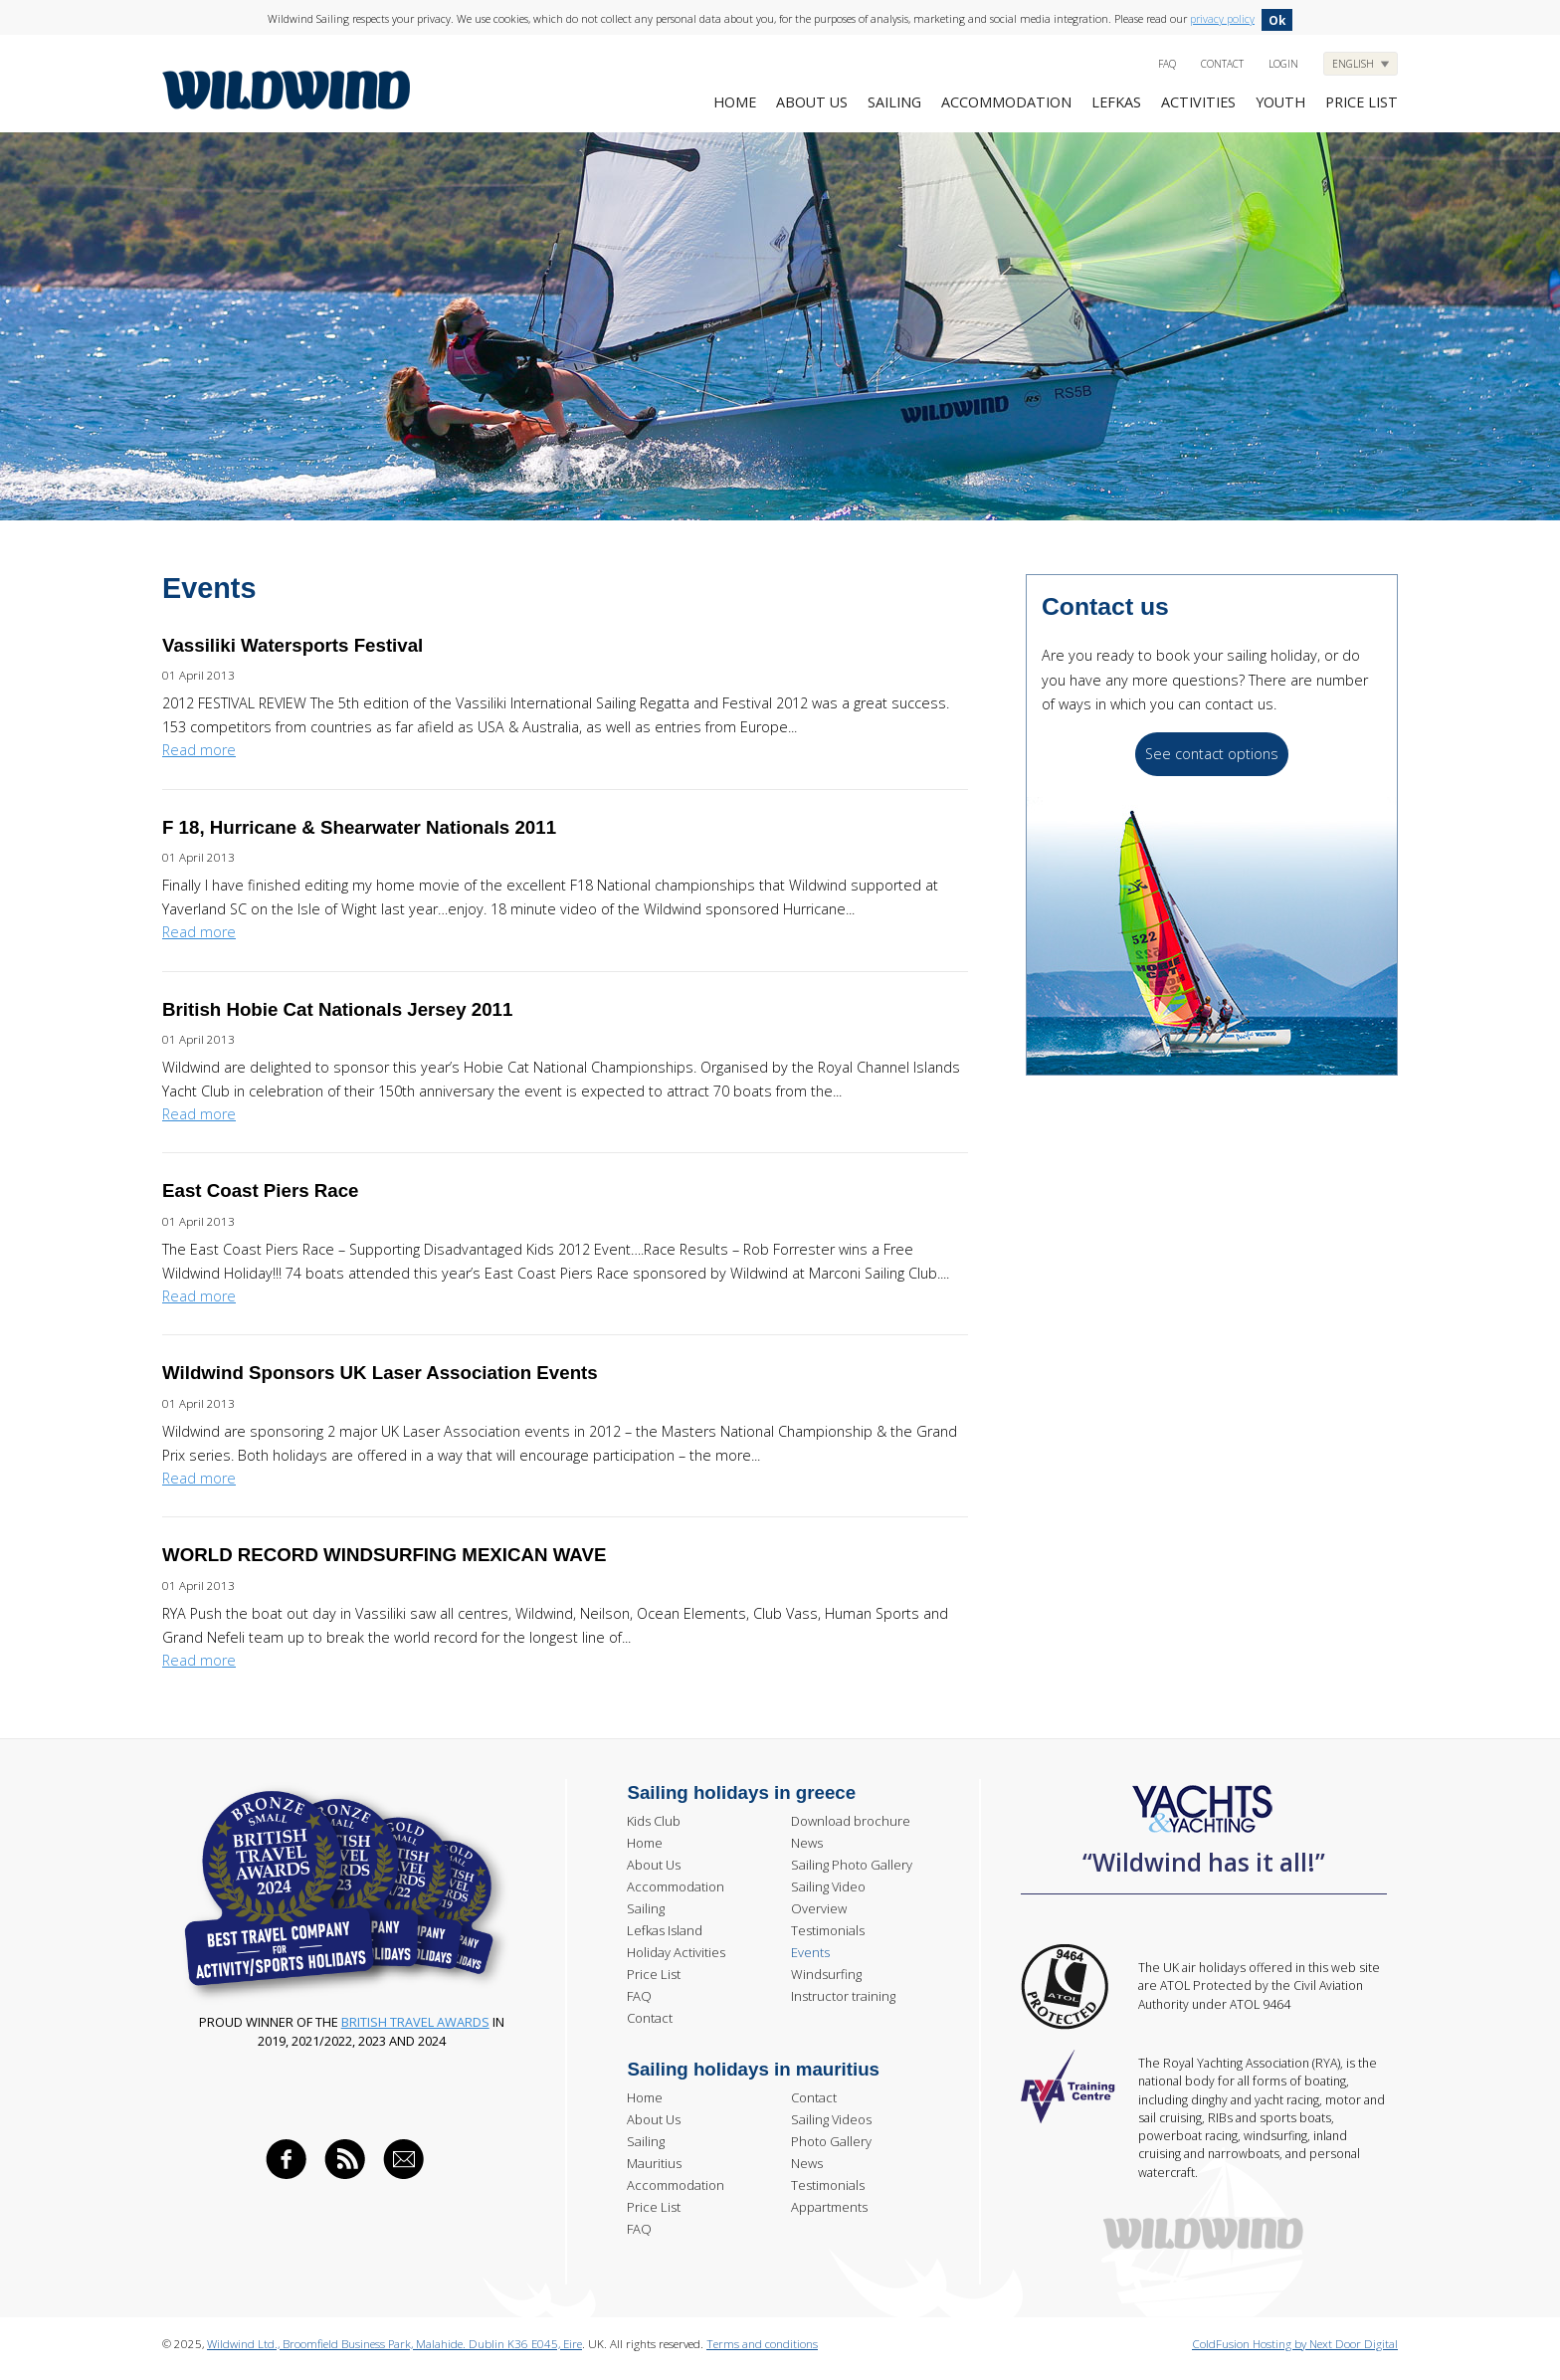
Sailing (894, 102)
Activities (1198, 102)
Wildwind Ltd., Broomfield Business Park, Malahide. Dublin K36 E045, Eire (394, 2343)
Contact (1222, 64)
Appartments (829, 2207)
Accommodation (1006, 102)
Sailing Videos (831, 2119)
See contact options (1211, 753)
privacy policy (1222, 18)
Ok (1276, 20)
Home (734, 102)
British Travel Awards (415, 2022)
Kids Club (654, 1821)
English (1354, 64)
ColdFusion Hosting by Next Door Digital (1295, 2343)
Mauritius (654, 2163)
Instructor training (843, 1996)
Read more (199, 749)
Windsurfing (826, 1974)
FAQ (1167, 64)
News (807, 1843)
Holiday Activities (676, 1952)
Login (1283, 64)
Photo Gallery (831, 2141)
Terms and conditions (762, 2343)
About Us (812, 102)
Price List (654, 1974)
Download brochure (850, 1821)
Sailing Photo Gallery (851, 1865)
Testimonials (828, 1930)
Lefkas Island (664, 1930)
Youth (1280, 102)
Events (810, 1952)
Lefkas (1116, 102)
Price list (1361, 102)
